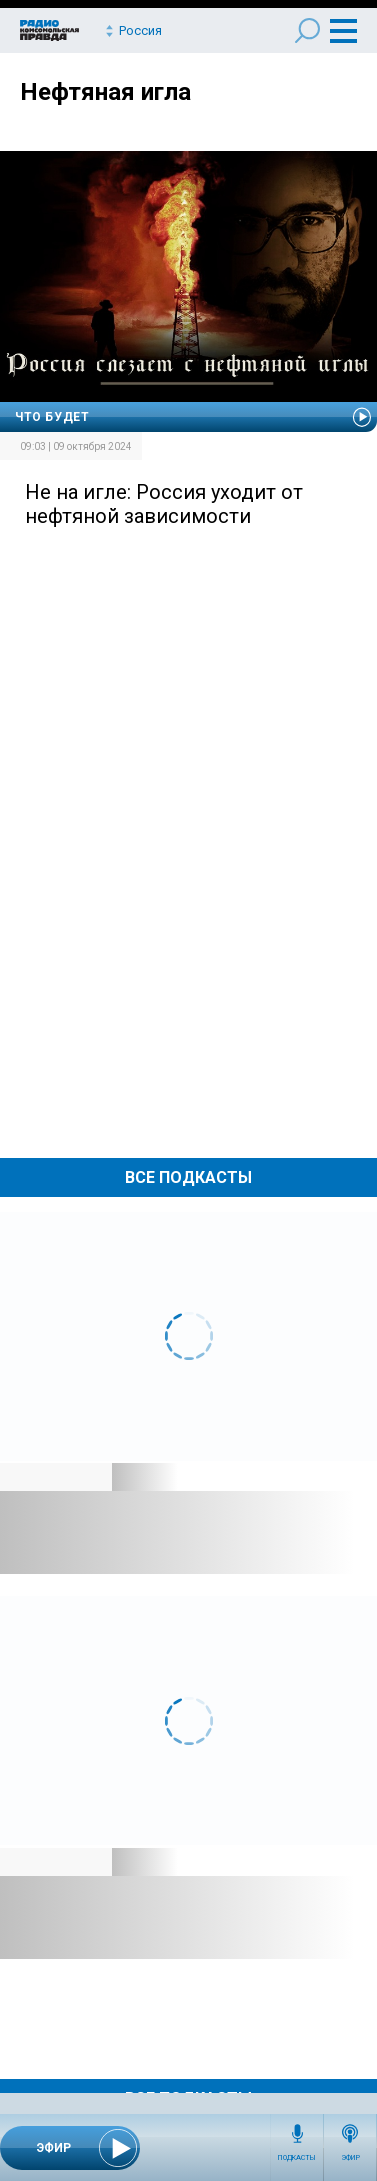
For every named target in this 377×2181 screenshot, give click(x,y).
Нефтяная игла (105, 92)
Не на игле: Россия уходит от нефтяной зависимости (164, 504)
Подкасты (297, 2158)
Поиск (307, 30)
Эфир (350, 2158)
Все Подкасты (188, 1177)
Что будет (52, 417)
